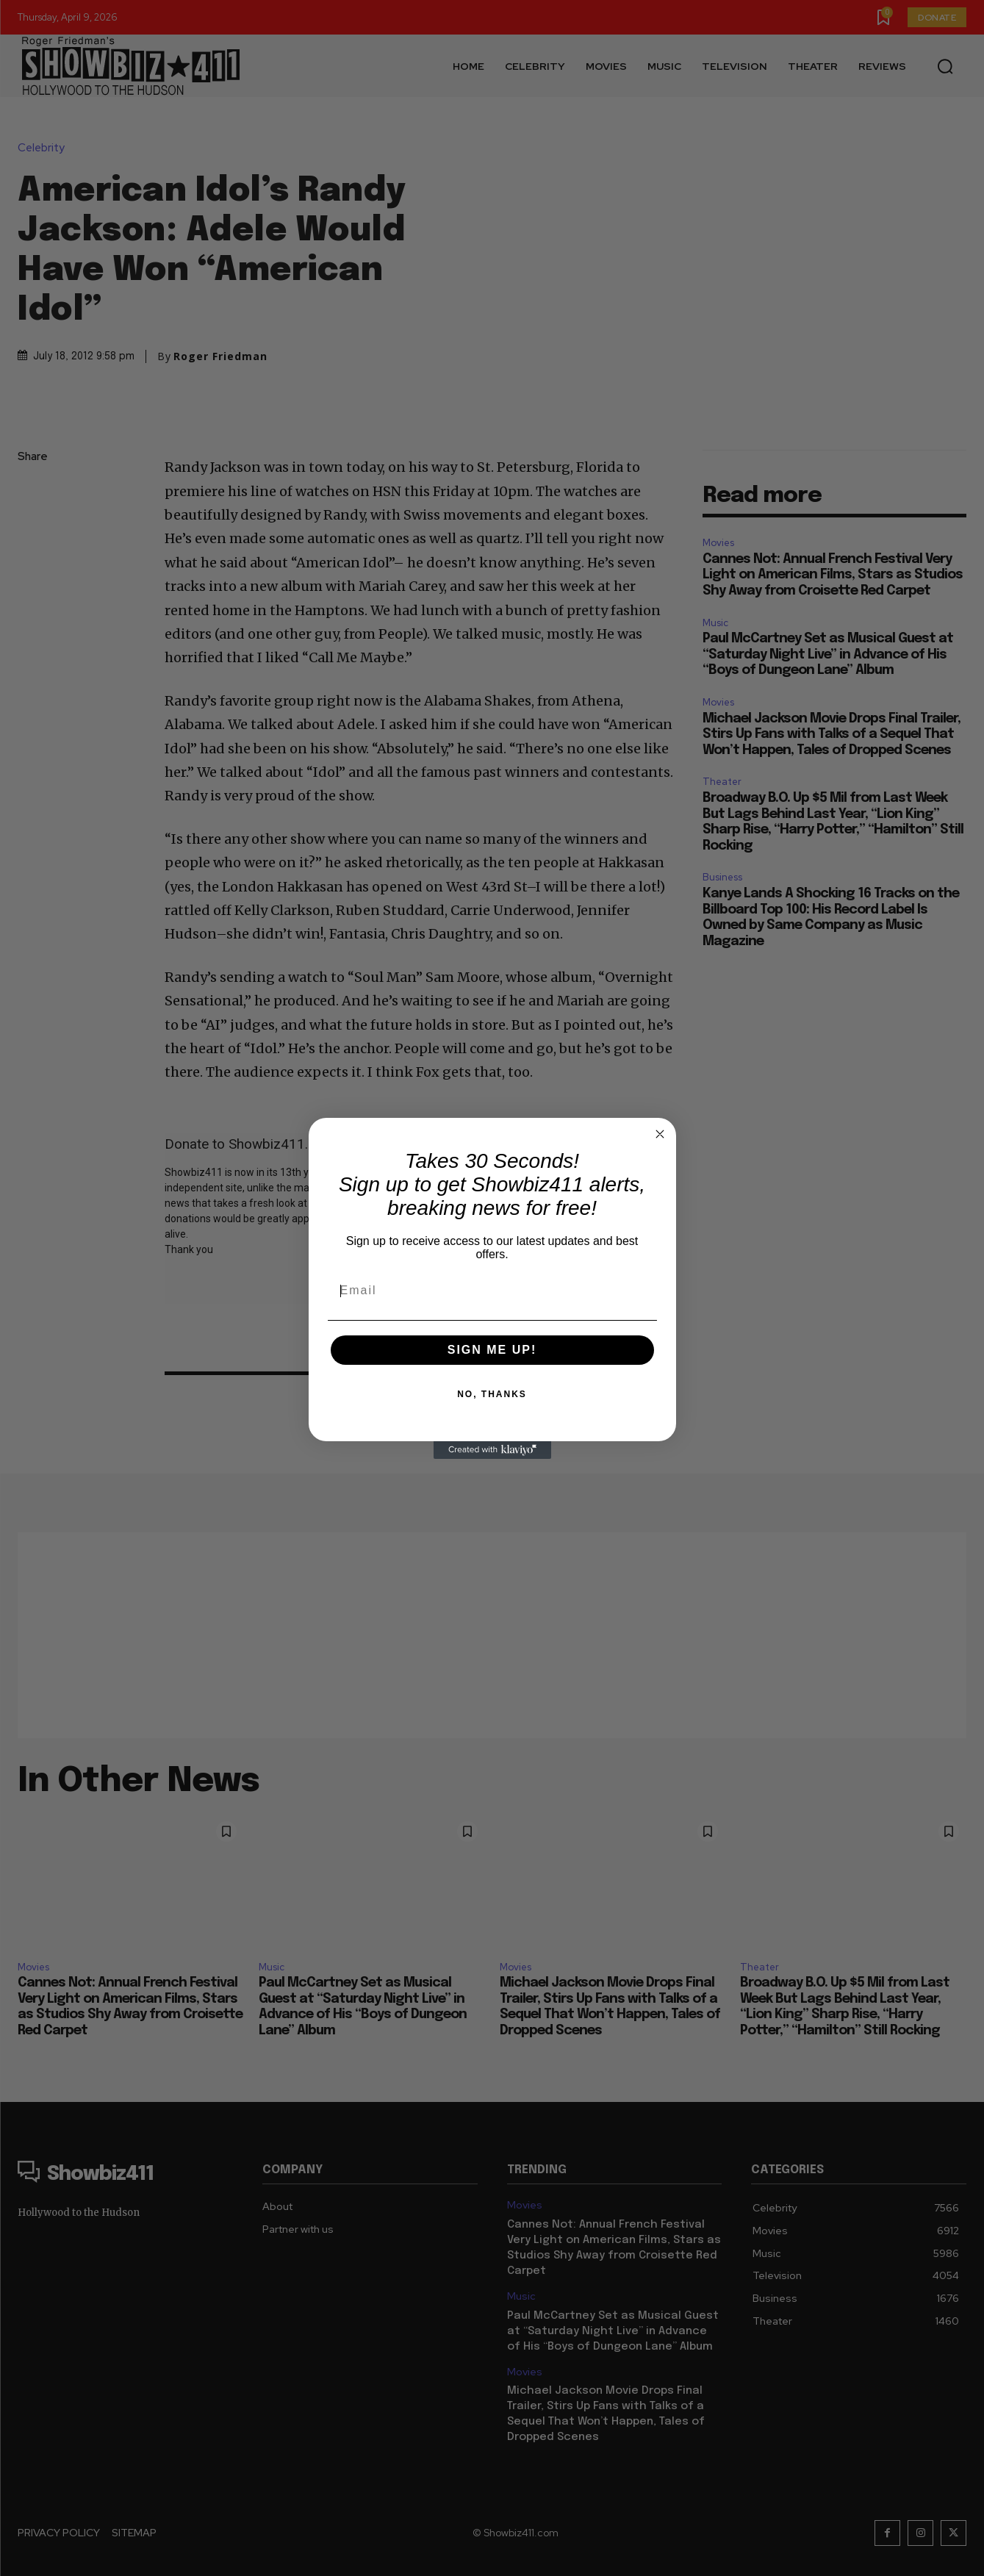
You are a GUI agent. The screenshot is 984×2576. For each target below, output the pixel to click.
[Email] (492, 1290)
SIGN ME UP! (492, 1349)
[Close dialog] (660, 1134)
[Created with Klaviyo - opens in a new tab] (492, 1450)
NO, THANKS (492, 1394)
